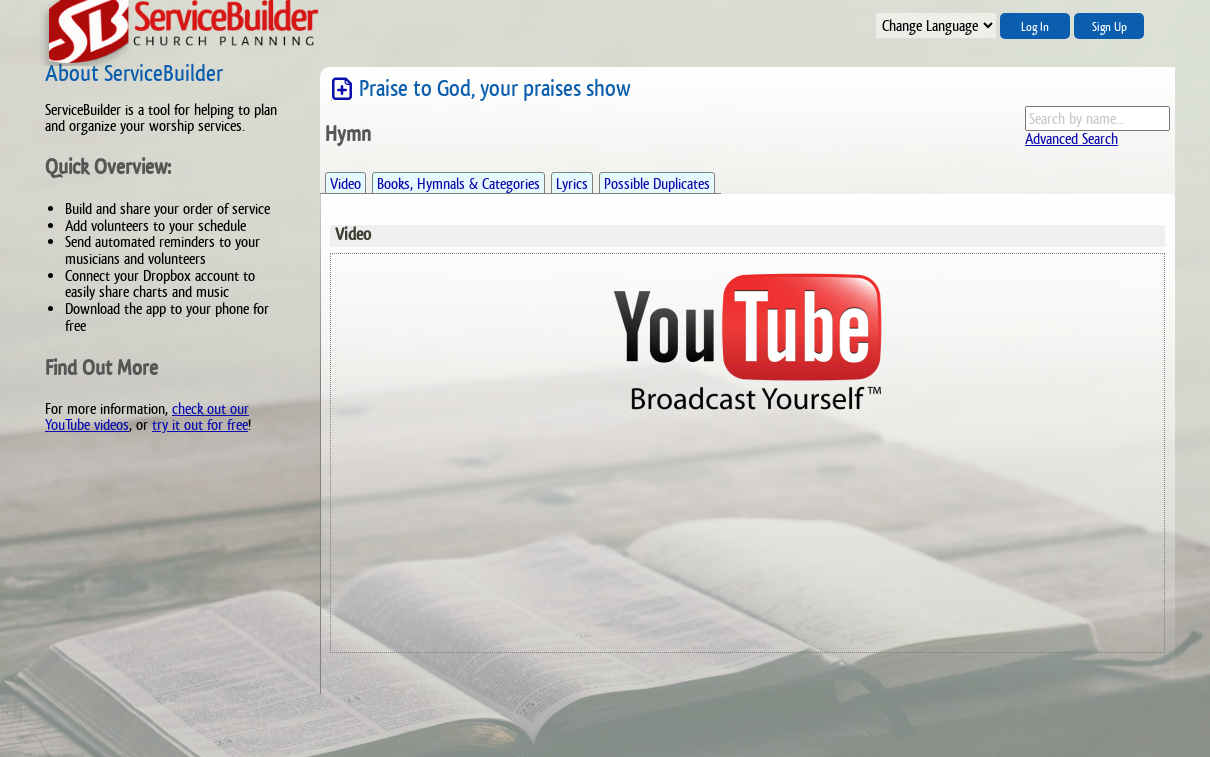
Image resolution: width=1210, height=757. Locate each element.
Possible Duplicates (657, 183)
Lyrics (572, 183)
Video (345, 183)
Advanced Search (1071, 138)
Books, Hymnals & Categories (458, 183)
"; (936, 25)
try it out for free (200, 424)
